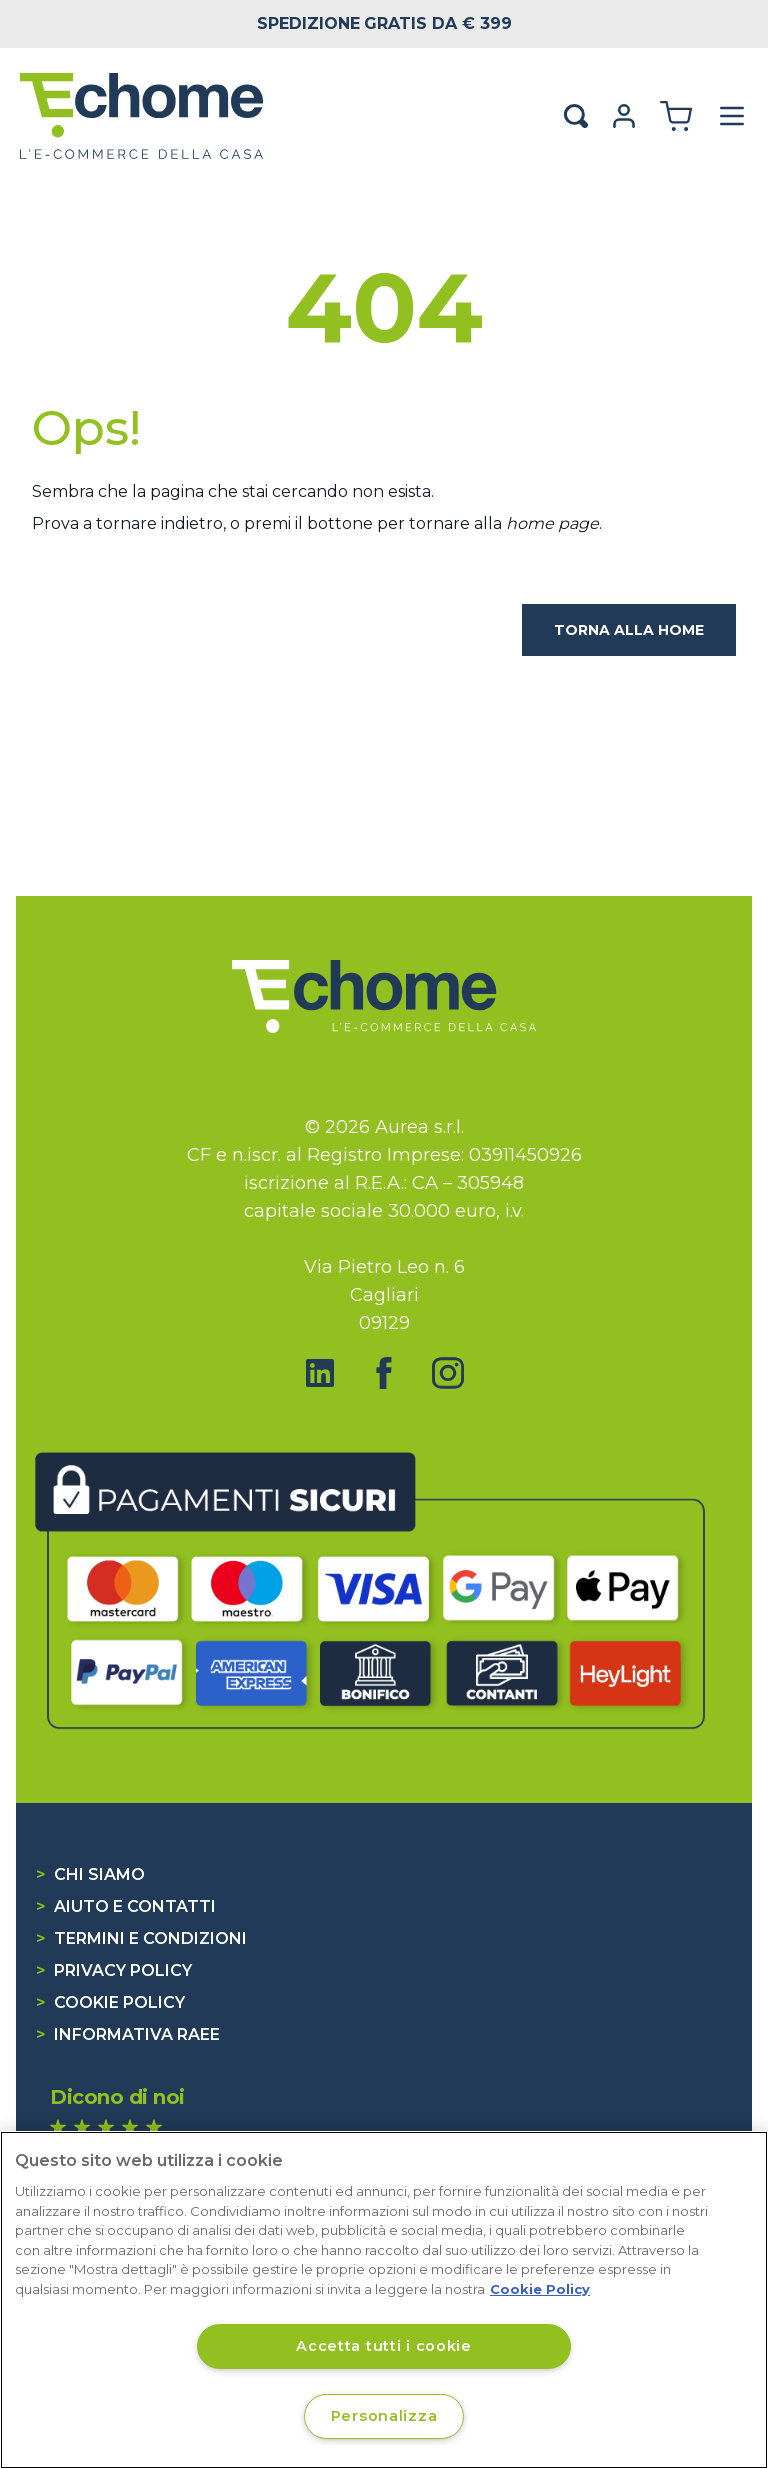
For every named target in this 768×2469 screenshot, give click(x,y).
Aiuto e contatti (126, 1906)
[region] (384, 2300)
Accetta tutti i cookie (384, 2346)
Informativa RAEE (128, 2034)
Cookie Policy (110, 2002)
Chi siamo (90, 1874)
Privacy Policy (114, 1970)
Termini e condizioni (141, 1938)
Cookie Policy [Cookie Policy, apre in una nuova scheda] (540, 2289)
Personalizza (384, 2416)
